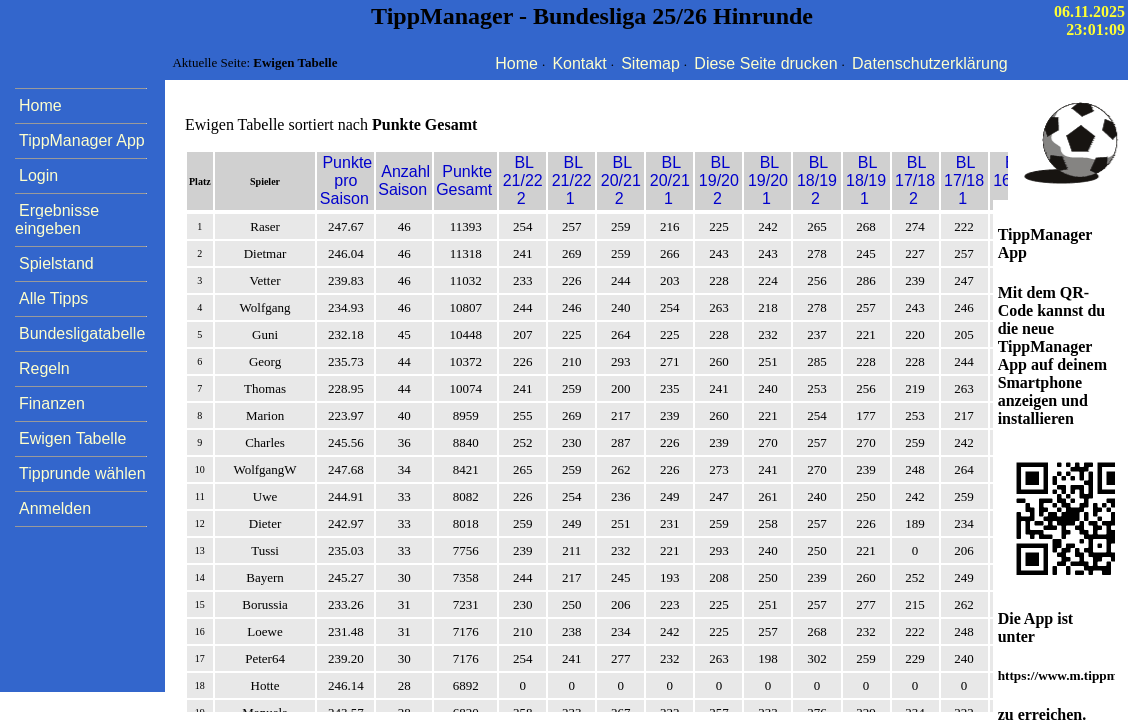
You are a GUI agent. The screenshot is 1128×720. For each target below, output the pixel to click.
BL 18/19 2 (817, 180)
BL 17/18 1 (964, 180)
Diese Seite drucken (765, 63)
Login (38, 175)
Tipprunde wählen (82, 473)
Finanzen (52, 403)
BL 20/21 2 (621, 180)
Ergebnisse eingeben (57, 219)
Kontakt (579, 63)
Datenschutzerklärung (930, 63)
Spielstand (56, 263)
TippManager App (82, 140)
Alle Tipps (53, 298)
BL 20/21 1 (670, 180)
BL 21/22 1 (572, 180)
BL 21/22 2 (523, 180)
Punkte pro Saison (346, 180)
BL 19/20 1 (768, 180)
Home (516, 63)
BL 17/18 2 (915, 180)
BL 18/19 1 (866, 180)
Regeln (44, 368)
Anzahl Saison (404, 180)
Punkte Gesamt (464, 180)
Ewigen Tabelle (72, 438)
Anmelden (55, 508)
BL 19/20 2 (719, 180)
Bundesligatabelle (82, 333)
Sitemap (650, 63)
